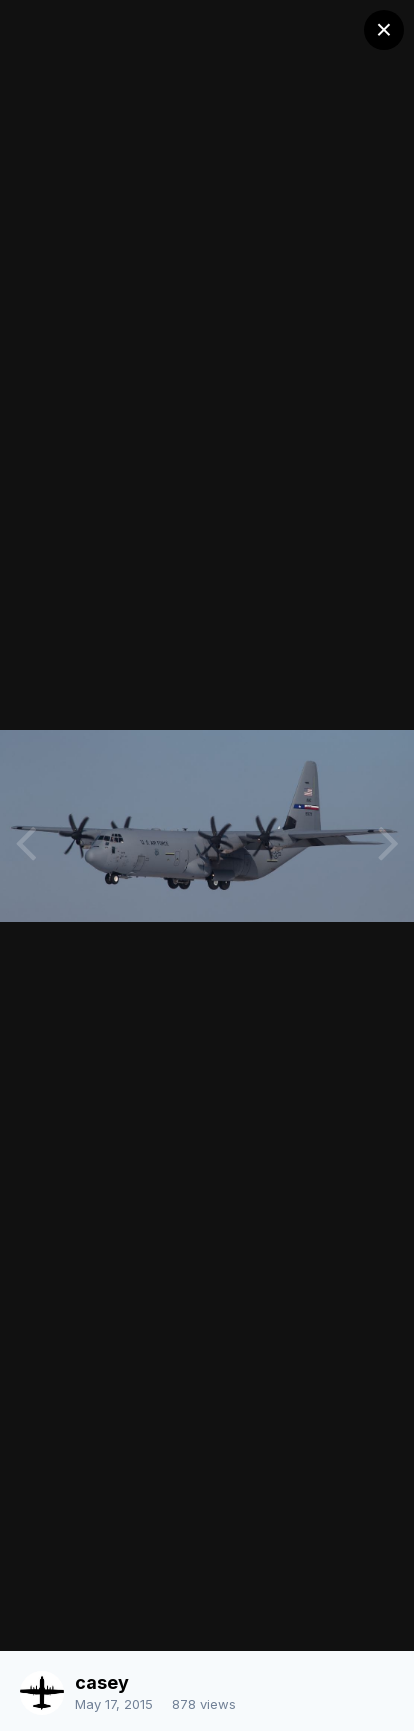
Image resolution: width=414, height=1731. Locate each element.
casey (102, 1682)
